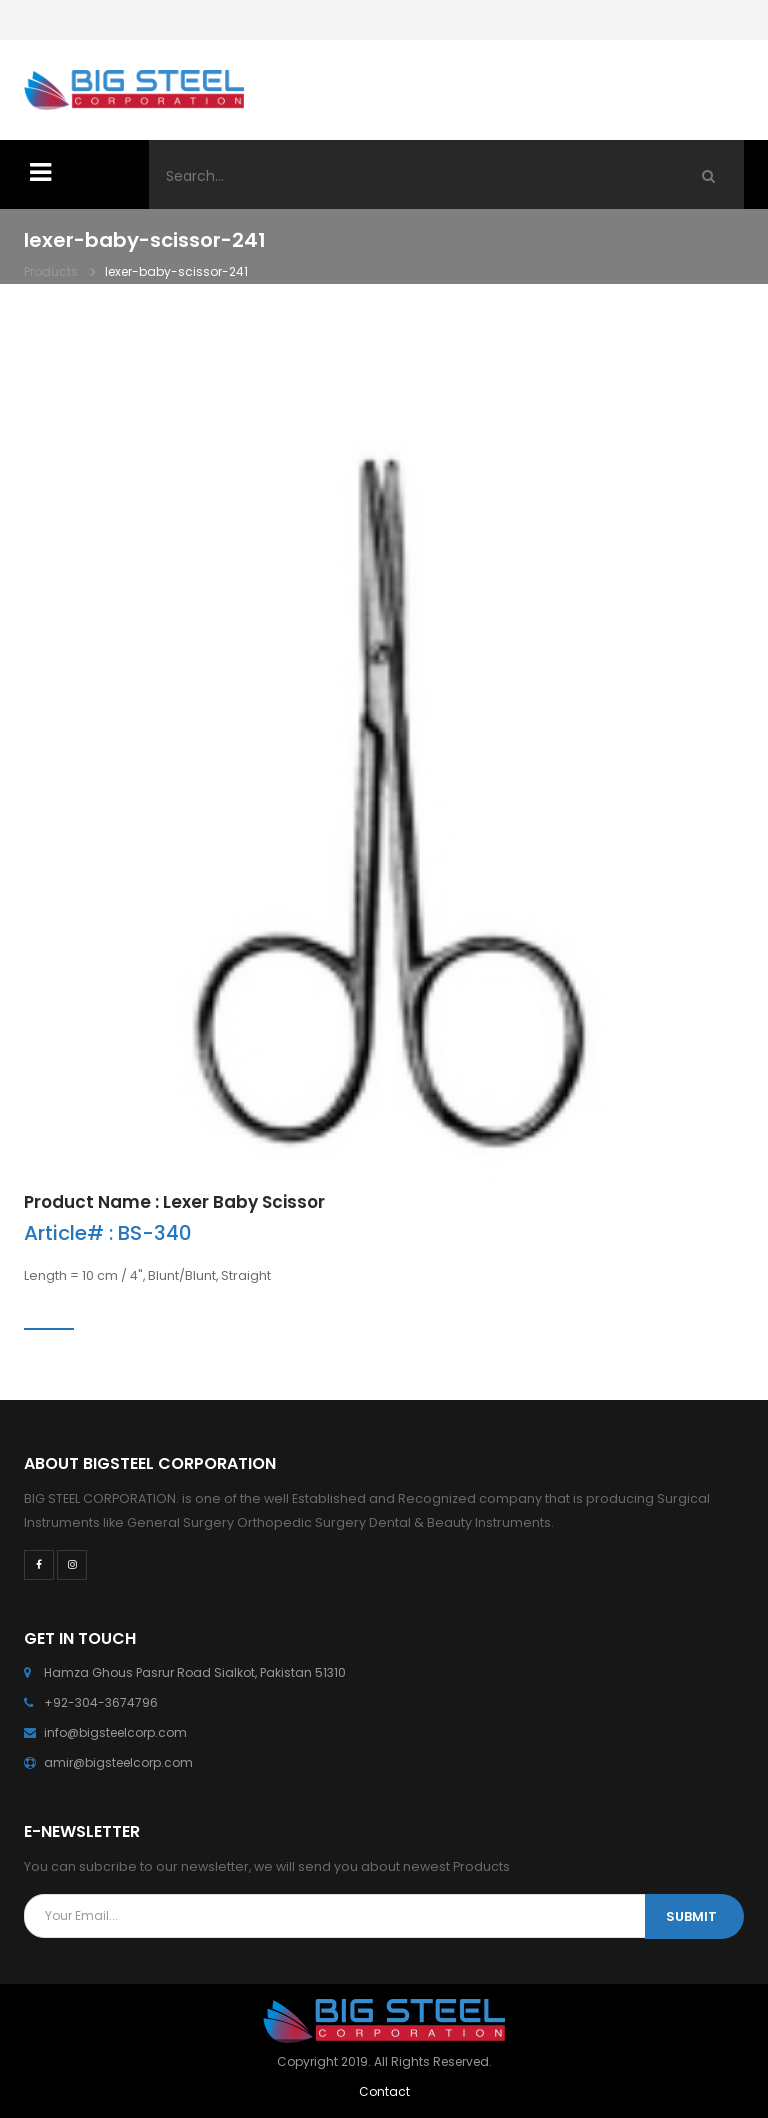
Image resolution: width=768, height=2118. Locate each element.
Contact (384, 2091)
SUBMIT (691, 1916)
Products (51, 271)
